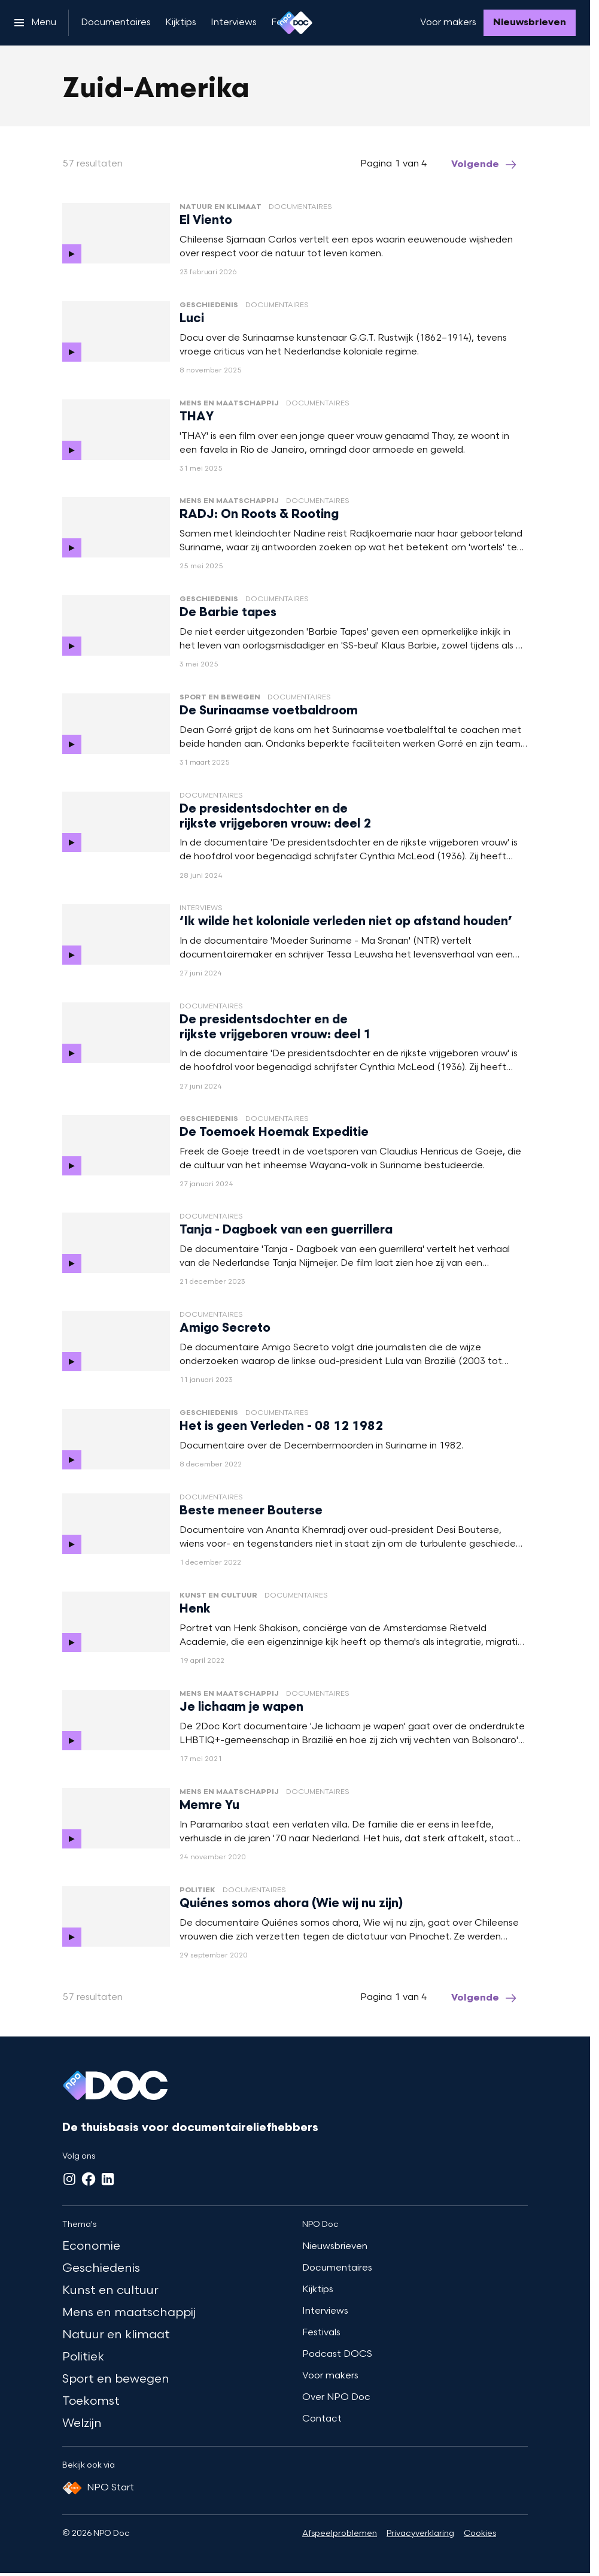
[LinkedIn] (108, 2179)
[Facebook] (88, 2179)
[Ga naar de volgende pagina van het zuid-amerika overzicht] (485, 164)
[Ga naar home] (295, 23)
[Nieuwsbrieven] (530, 23)
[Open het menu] (35, 23)
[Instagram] (69, 2179)
